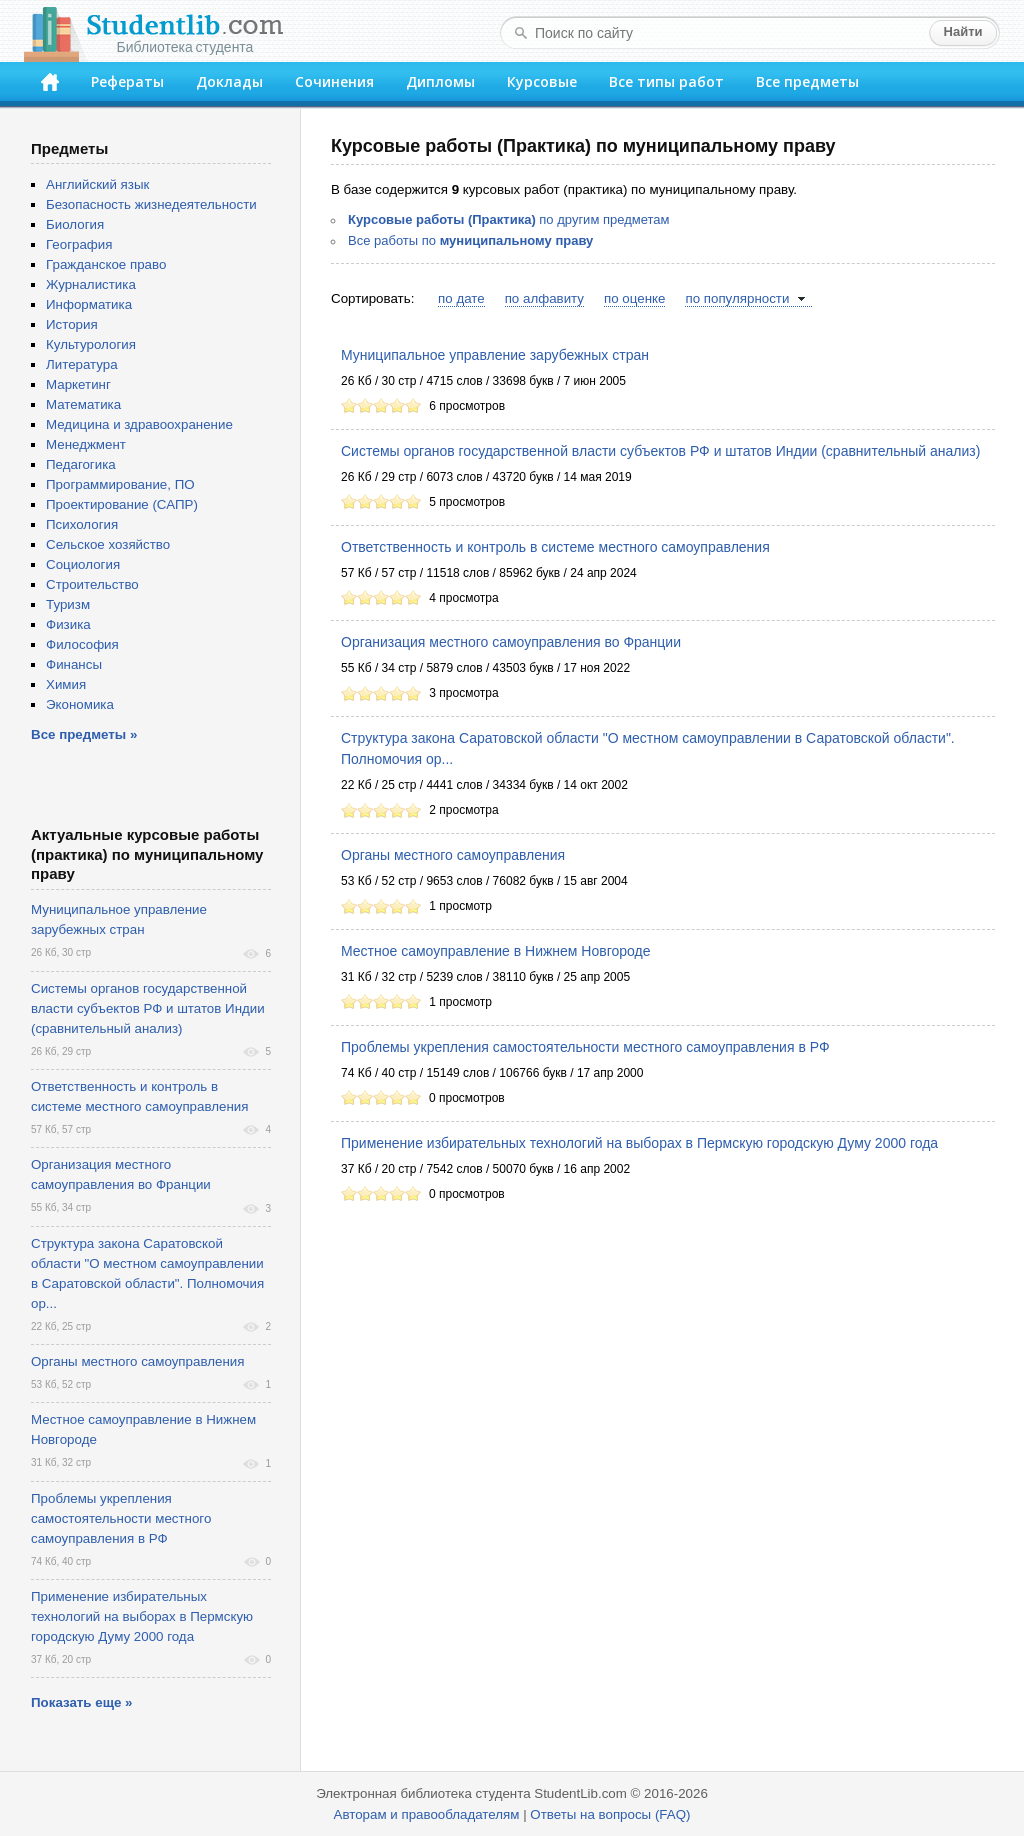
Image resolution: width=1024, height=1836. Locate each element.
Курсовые (542, 81)
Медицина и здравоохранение (139, 424)
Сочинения (334, 81)
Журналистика (91, 284)
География (79, 244)
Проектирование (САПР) (122, 504)
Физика (68, 624)
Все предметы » (84, 734)
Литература (82, 364)
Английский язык (97, 184)
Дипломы (440, 81)
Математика (83, 404)
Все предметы (807, 81)
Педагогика (81, 464)
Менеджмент (86, 444)
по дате (461, 298)
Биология (75, 224)
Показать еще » (81, 1702)
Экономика (80, 704)
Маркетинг (78, 384)
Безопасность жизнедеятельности (151, 204)
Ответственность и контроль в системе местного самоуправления (555, 547)
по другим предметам (508, 219)
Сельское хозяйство (108, 544)
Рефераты (127, 81)
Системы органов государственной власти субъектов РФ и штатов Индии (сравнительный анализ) (660, 451)
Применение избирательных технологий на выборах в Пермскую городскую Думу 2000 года (639, 1143)
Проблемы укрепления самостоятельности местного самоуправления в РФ (585, 1047)
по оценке (634, 298)
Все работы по (470, 240)
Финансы (74, 664)
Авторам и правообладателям (427, 1814)
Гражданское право (106, 264)
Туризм (68, 604)
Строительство (92, 584)
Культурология (91, 344)
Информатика (89, 304)
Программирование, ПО (120, 484)
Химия (66, 684)
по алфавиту (544, 298)
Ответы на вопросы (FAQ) (610, 1814)
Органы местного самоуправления (453, 855)
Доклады (229, 81)
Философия (82, 644)
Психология (82, 524)
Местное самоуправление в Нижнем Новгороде (496, 951)
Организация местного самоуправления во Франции (511, 642)
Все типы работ (666, 81)
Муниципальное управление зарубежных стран (495, 355)
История (72, 324)
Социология (83, 564)
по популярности (737, 298)
